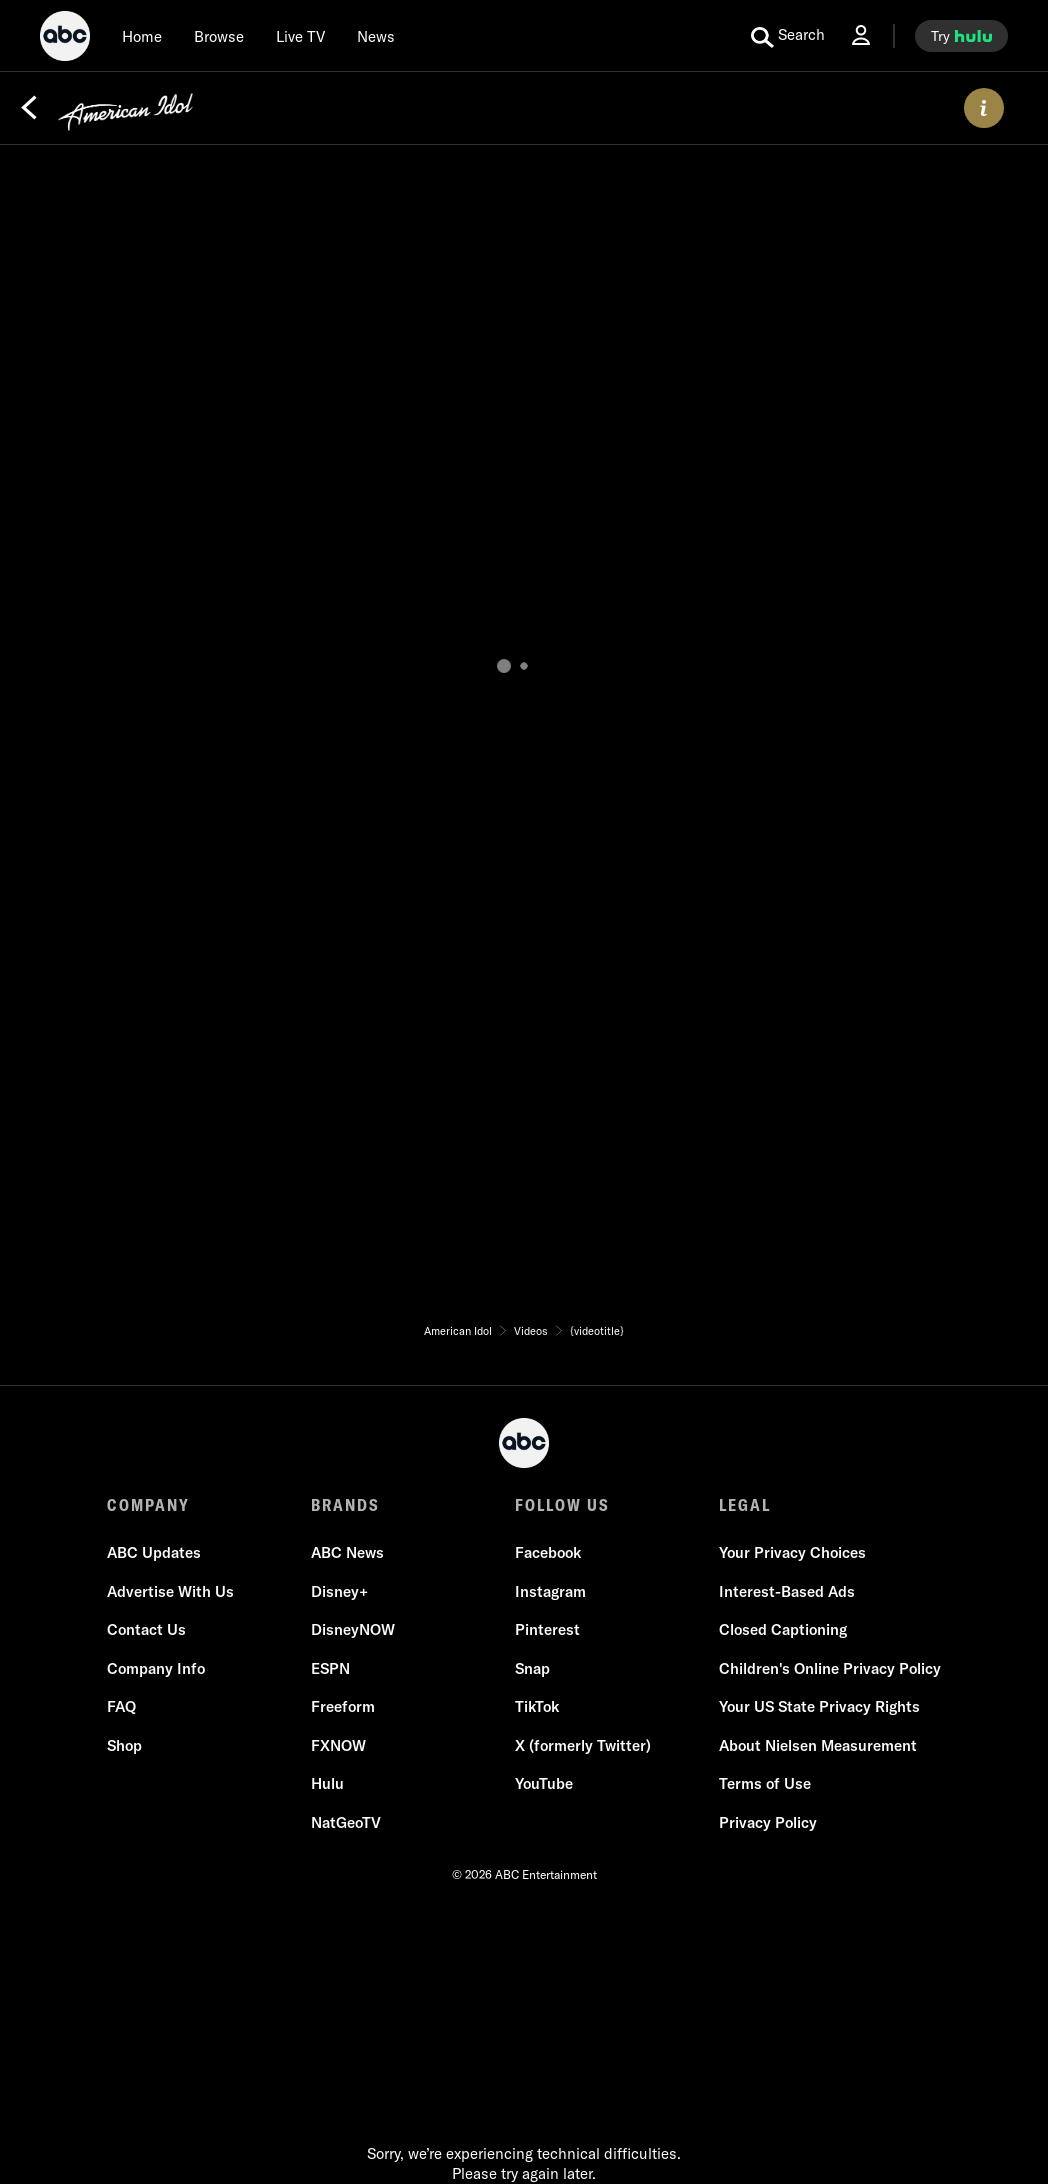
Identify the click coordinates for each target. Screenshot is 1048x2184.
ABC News (347, 1552)
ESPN (330, 1668)
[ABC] (65, 39)
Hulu (327, 1783)
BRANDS (345, 1505)
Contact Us (146, 1629)
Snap (532, 1668)
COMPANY (148, 1505)
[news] (376, 36)
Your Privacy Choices (792, 1552)
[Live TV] (300, 36)
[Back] (29, 108)
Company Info (156, 1668)
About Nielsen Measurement (818, 1745)
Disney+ (339, 1591)
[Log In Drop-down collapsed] (861, 35)
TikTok (537, 1706)
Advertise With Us (170, 1591)
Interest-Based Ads (787, 1591)
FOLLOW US (562, 1505)
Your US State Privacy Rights (819, 1706)
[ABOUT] (984, 108)
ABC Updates (154, 1552)
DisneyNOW (353, 1629)
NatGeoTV (346, 1822)
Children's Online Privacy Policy (830, 1668)
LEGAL (745, 1505)
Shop (124, 1745)
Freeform (343, 1706)
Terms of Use (765, 1783)
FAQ (121, 1706)
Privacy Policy (768, 1822)
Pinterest (547, 1629)
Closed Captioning (783, 1629)
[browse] (219, 36)
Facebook (548, 1552)
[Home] (142, 36)
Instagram (550, 1591)
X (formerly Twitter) (583, 1745)
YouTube (544, 1783)
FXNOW (338, 1745)
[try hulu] (961, 36)
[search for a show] (788, 36)
